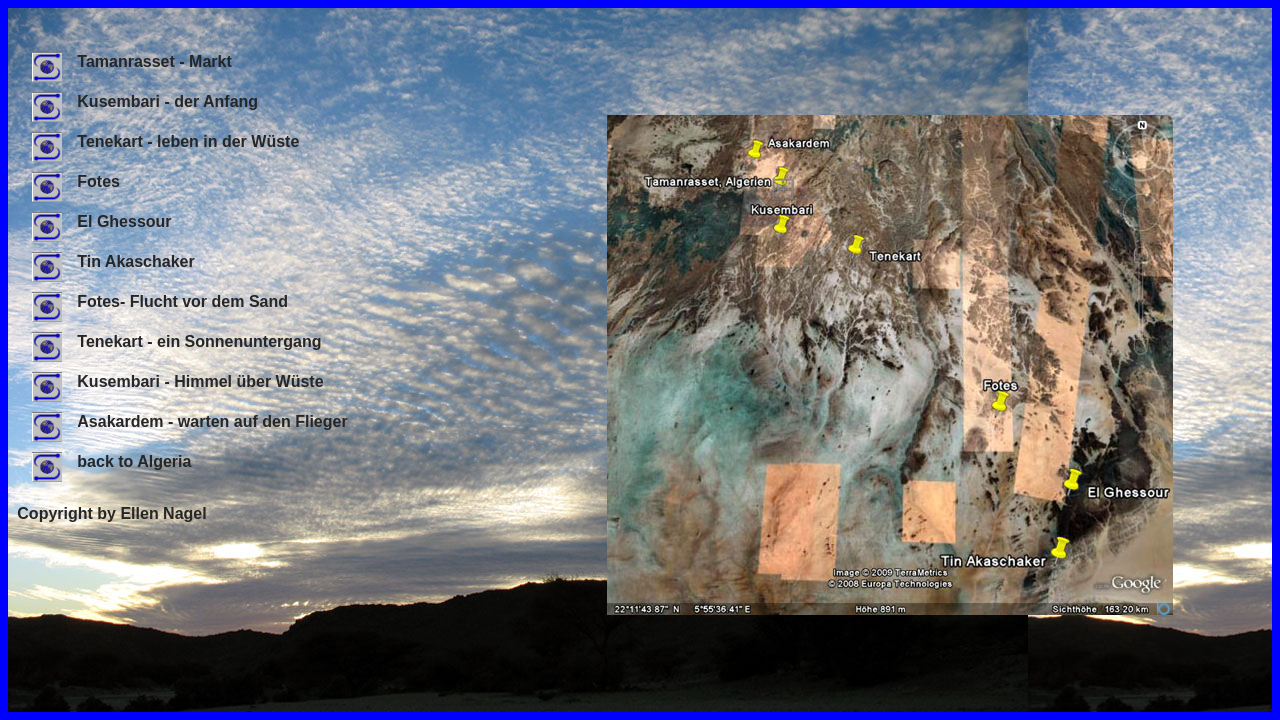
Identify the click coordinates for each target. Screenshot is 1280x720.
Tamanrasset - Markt (131, 61)
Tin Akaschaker (113, 261)
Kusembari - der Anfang (145, 101)
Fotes (76, 181)
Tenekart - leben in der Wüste (165, 141)
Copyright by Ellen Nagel (111, 513)
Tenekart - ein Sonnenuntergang (176, 341)
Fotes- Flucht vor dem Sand (160, 301)
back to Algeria (111, 461)
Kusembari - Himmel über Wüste (177, 381)
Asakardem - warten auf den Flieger (189, 421)
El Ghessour (101, 221)
